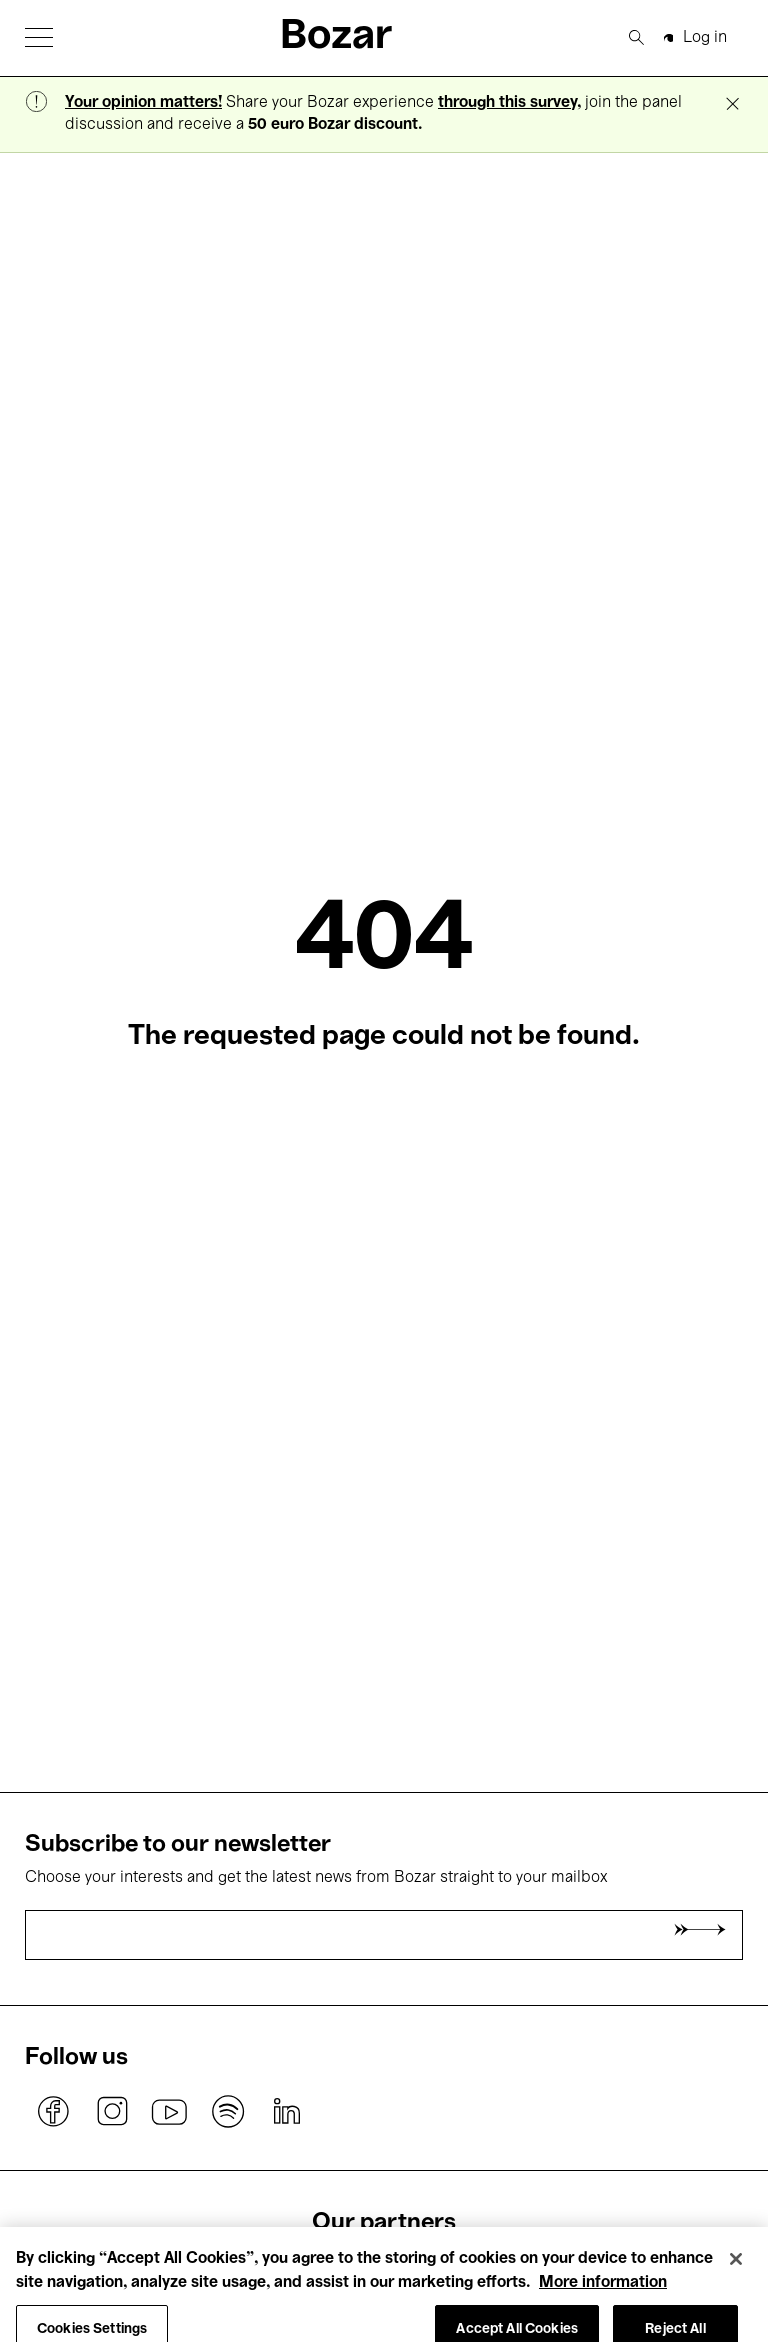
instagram (112, 2112)
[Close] (736, 2272)
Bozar (336, 37)
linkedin (286, 2112)
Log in (705, 38)
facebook (54, 2112)
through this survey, (509, 103)
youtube (170, 2112)
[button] (39, 37)
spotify (228, 2112)
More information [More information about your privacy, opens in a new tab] (603, 2296)
